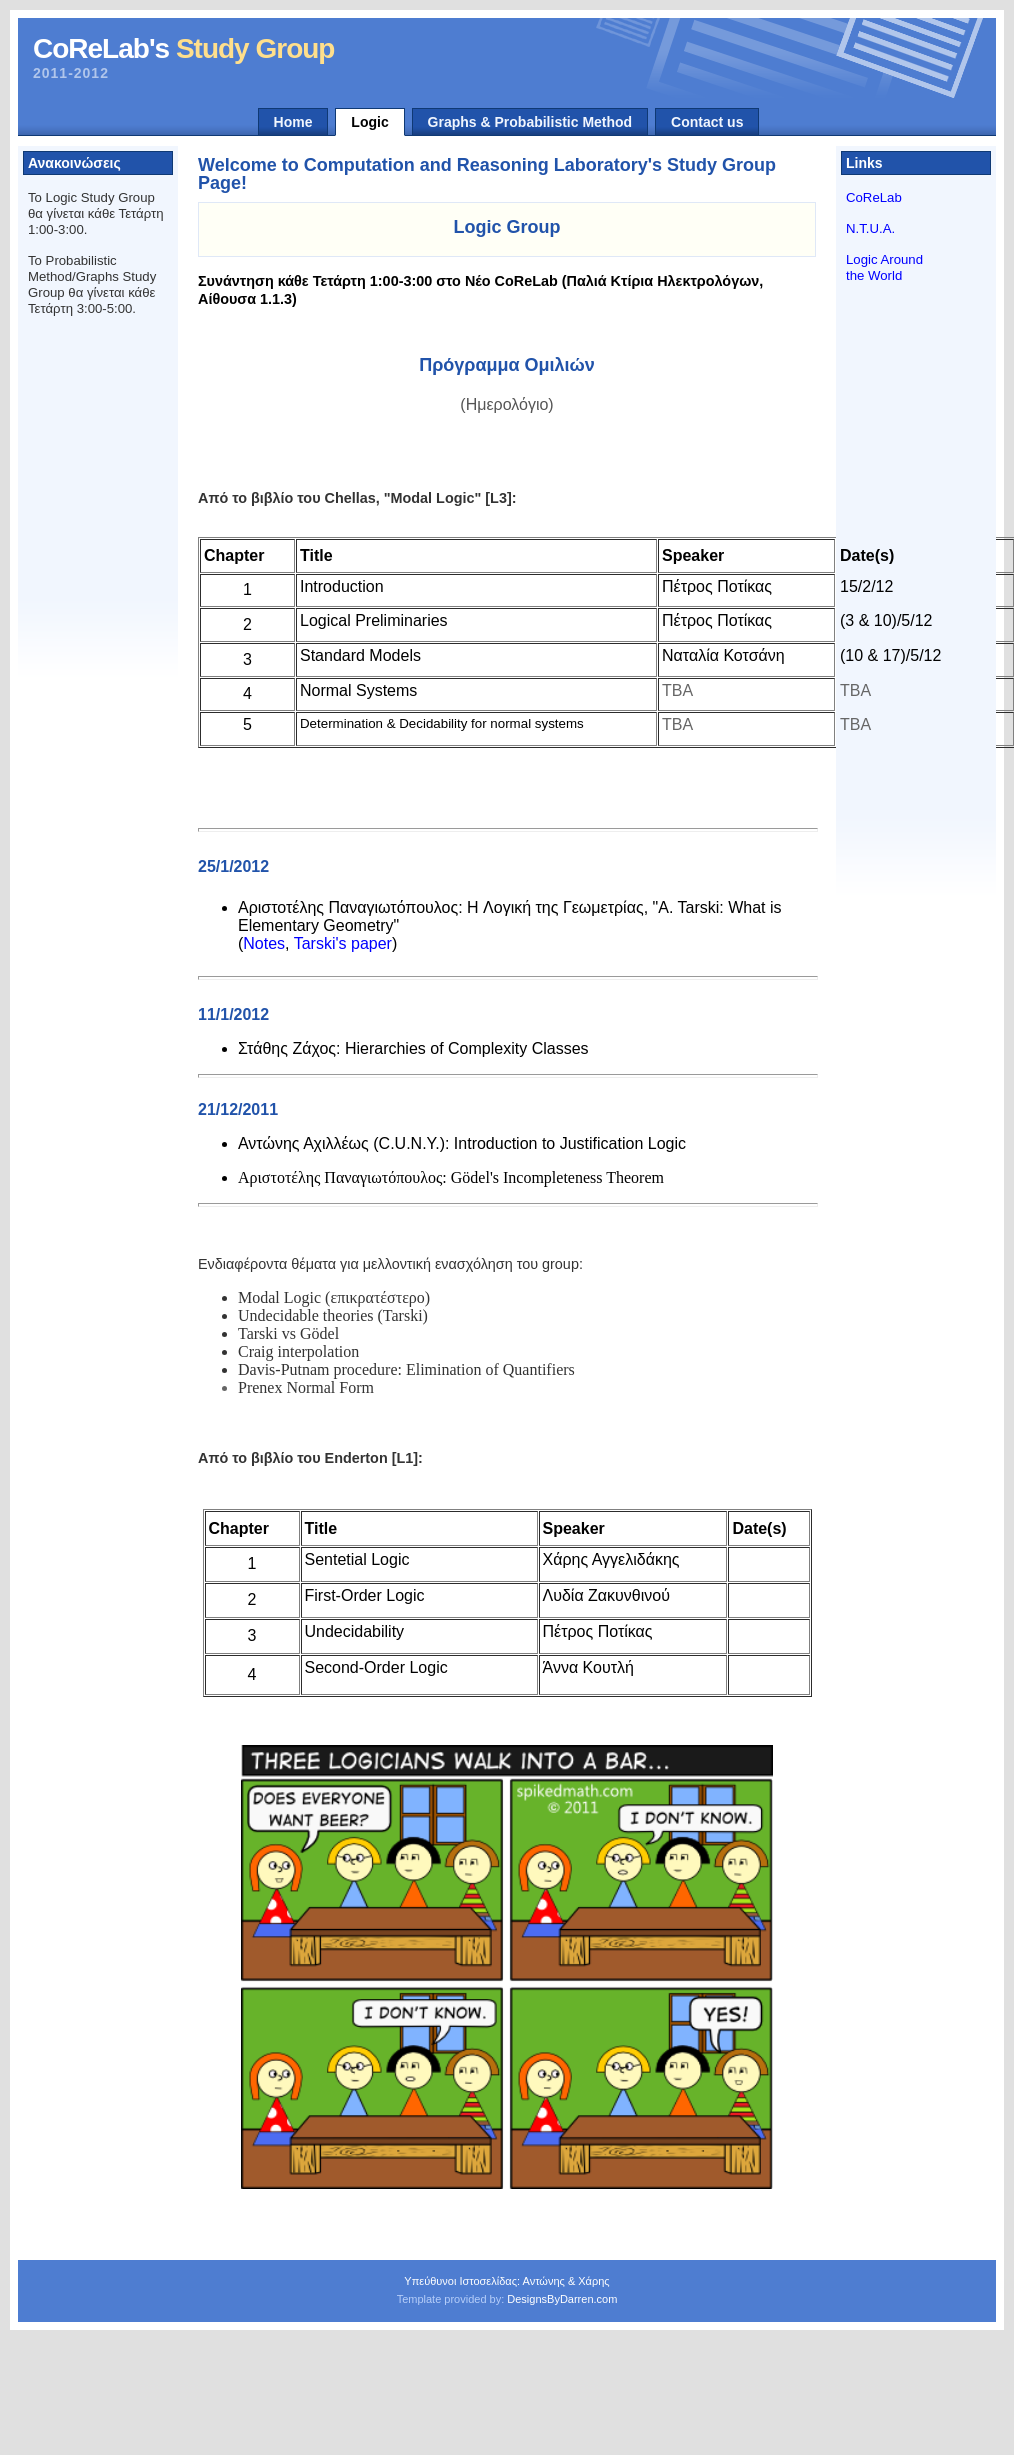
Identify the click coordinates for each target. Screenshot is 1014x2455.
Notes (264, 943)
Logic (369, 122)
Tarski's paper (343, 943)
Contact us (707, 122)
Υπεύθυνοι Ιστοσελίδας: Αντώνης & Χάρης (506, 2281)
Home (293, 122)
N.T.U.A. (870, 228)
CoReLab (874, 197)
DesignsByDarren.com (562, 2299)
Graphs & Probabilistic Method (530, 122)
